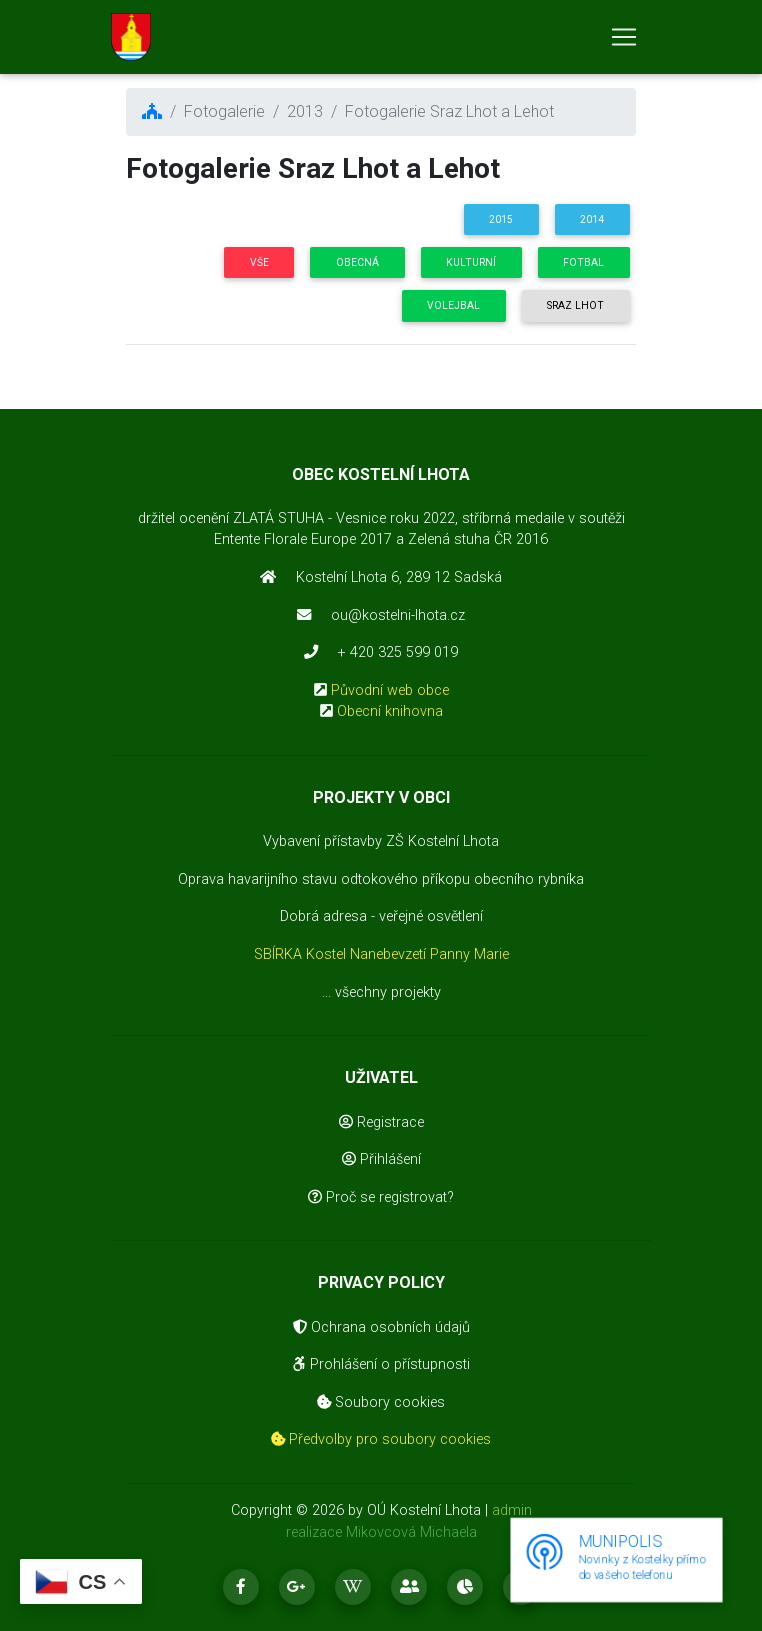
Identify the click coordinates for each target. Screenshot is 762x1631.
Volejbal (453, 305)
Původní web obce (390, 690)
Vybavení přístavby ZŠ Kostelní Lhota (381, 841)
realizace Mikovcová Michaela (381, 1532)
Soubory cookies (381, 1402)
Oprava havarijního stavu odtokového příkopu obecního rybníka (381, 879)
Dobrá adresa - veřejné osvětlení (381, 916)
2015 (501, 219)
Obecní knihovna (390, 711)
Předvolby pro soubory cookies (381, 1439)
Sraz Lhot (575, 305)
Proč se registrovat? (381, 1197)
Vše (259, 262)
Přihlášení (381, 1159)
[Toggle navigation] (624, 41)
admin (512, 1510)
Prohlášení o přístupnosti (381, 1364)
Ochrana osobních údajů (381, 1327)
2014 (592, 219)
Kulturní (471, 262)
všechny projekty (388, 992)
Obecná (357, 262)
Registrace (381, 1122)
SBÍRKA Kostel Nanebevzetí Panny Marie (381, 954)
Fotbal (583, 262)
